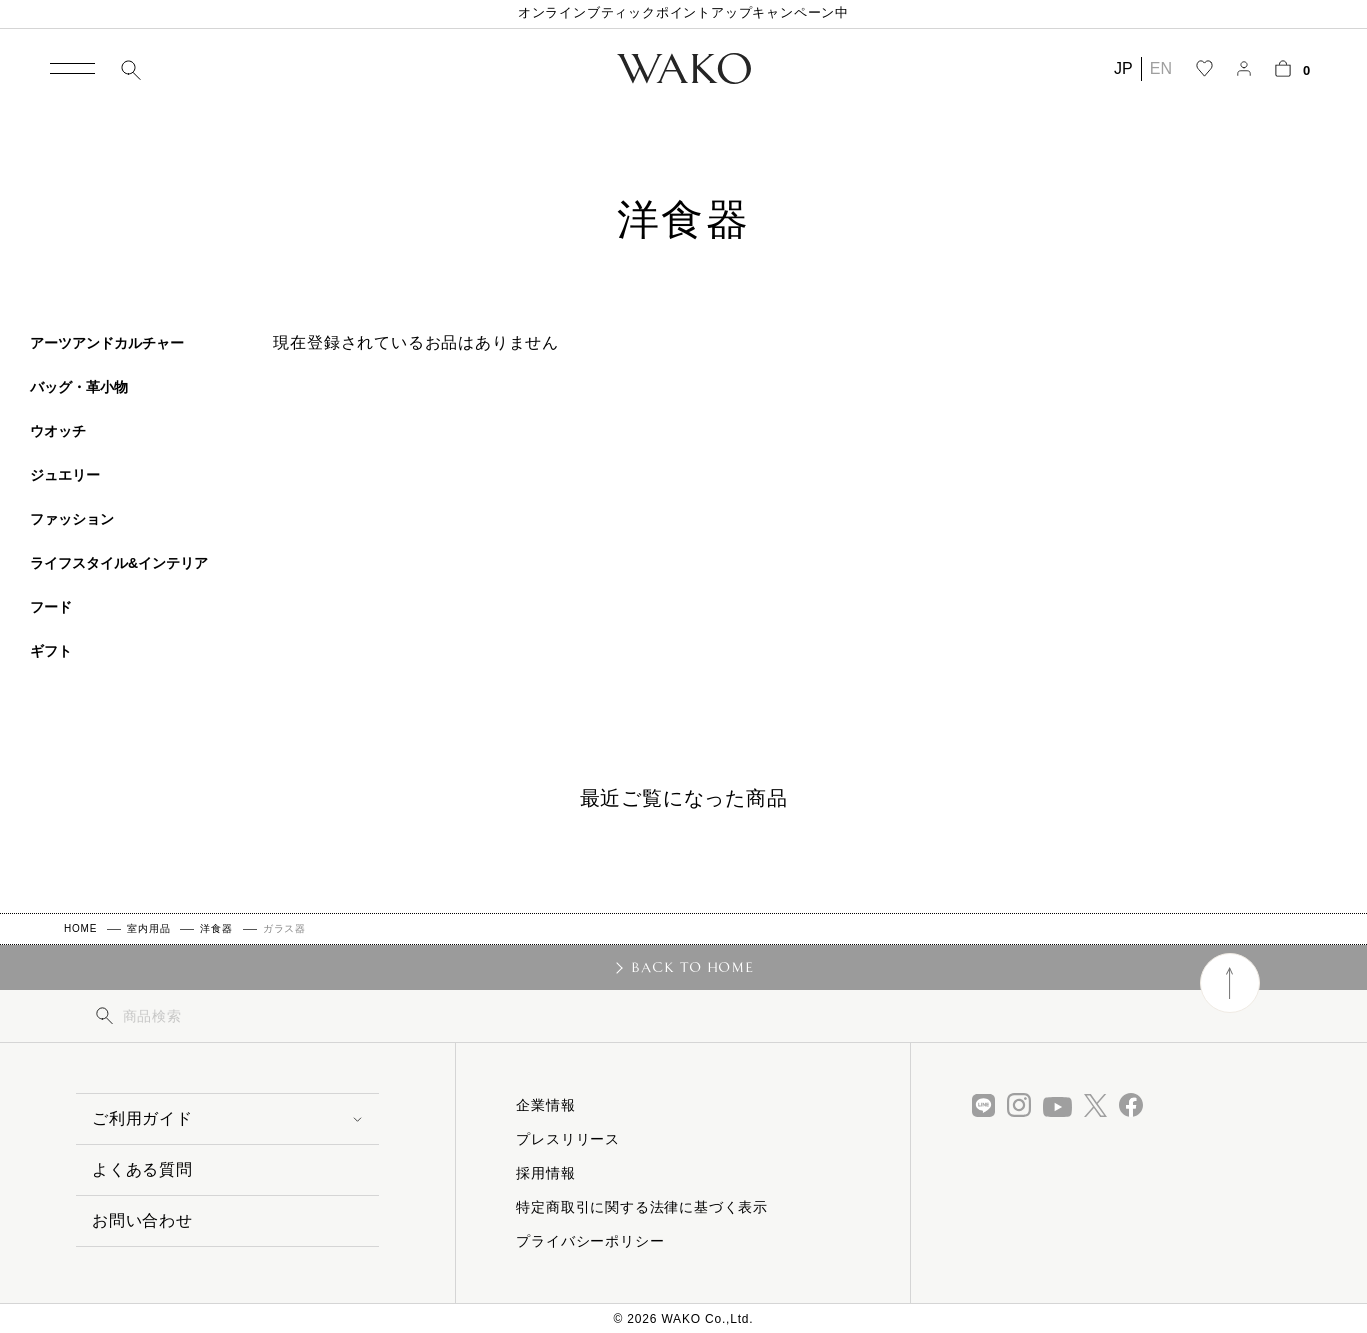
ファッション (72, 519)
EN (1161, 68)
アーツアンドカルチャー (107, 343)
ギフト (51, 651)
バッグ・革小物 (79, 387)
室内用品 (148, 928)
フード (51, 607)
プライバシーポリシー (590, 1241)
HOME (80, 928)
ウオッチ (58, 431)
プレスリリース (568, 1139)
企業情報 (545, 1105)
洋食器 (216, 928)
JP (1123, 68)
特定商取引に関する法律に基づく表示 (642, 1207)
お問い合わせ (142, 1220)
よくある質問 (142, 1169)
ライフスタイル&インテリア (119, 563)
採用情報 (545, 1173)
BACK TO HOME (692, 967)
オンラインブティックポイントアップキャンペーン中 (683, 12)
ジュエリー (65, 475)
